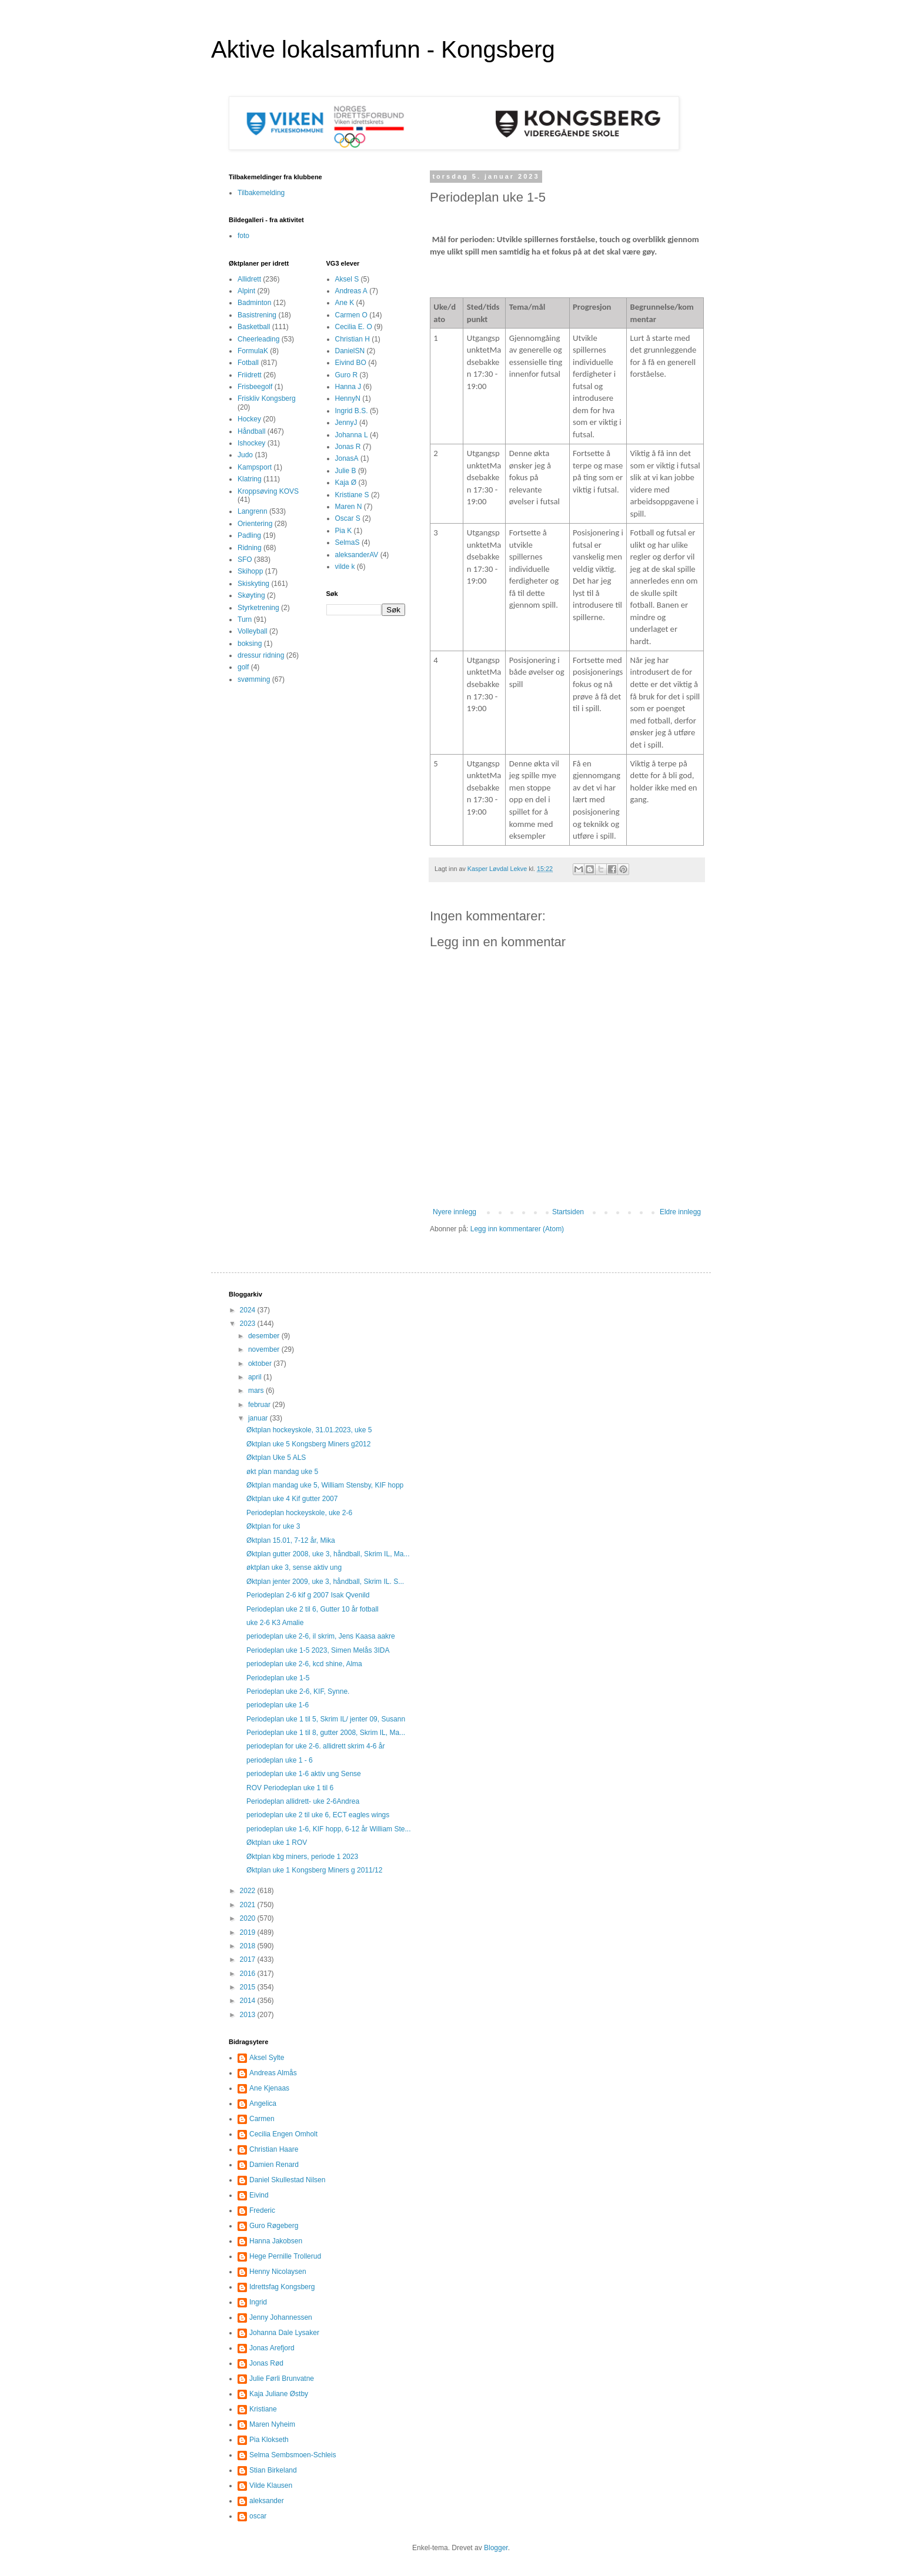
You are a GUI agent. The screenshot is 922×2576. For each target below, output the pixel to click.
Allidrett (249, 279)
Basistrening (257, 315)
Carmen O (351, 315)
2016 (249, 1973)
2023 (249, 1323)
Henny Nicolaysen (277, 2271)
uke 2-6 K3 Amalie (274, 1623)
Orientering (255, 524)
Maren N (348, 507)
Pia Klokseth (269, 2440)
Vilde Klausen (270, 2485)
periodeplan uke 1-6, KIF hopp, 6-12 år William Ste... (328, 1829)
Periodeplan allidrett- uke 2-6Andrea (303, 1801)
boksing (250, 643)
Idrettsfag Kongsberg (282, 2287)
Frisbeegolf (255, 387)
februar (260, 1405)
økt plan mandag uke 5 (282, 1472)
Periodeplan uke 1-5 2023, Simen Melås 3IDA (317, 1650)
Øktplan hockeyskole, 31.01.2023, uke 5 (309, 1430)
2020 (249, 1918)
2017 (249, 1959)
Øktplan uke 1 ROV (276, 1842)
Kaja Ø (346, 482)
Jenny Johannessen (280, 2317)
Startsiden (568, 1212)
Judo (245, 455)
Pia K (343, 531)
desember (265, 1336)
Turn (245, 619)
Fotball (248, 363)
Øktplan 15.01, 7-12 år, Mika (290, 1540)
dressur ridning (261, 655)
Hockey (249, 419)
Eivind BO (350, 363)
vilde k (345, 566)
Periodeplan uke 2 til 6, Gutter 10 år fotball (312, 1609)
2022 (249, 1891)
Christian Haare (273, 2149)
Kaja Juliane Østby (278, 2394)
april (255, 1377)
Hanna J (348, 387)
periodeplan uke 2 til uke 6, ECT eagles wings (317, 1815)
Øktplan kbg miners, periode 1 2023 (302, 1857)
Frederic (262, 2210)
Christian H (352, 339)
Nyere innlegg (454, 1212)
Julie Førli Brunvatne (281, 2378)
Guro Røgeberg (273, 2226)
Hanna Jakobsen (275, 2241)
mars (257, 1390)
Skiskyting (253, 583)
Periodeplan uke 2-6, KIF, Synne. (297, 1691)
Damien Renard (274, 2164)
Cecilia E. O (353, 327)
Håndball (251, 431)
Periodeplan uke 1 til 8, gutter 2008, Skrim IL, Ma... (325, 1733)
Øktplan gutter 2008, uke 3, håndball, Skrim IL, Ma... (327, 1554)
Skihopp (250, 571)
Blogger (496, 2548)
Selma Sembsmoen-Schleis (292, 2455)
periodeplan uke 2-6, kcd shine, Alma (304, 1664)
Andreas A (351, 291)
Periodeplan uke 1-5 (277, 1678)
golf (243, 667)
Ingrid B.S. (351, 411)
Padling (249, 535)
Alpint (246, 291)
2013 (249, 2015)
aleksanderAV (357, 555)
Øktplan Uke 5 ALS (276, 1457)
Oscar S (347, 518)
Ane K (345, 303)
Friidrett (250, 375)
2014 (249, 2001)
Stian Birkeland (273, 2470)
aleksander (266, 2501)
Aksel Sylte (266, 2058)
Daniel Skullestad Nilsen (287, 2180)
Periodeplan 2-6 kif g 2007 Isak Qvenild (307, 1595)
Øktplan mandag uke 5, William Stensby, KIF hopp (324, 1485)
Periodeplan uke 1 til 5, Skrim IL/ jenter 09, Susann (325, 1719)
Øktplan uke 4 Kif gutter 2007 (292, 1499)
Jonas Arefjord (272, 2348)
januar (259, 1418)
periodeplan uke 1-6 (277, 1705)
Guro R (346, 375)
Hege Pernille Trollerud (285, 2256)
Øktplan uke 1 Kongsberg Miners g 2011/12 (314, 1870)
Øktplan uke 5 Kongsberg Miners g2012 (308, 1444)
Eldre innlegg (680, 1212)
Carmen (262, 2119)
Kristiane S (352, 495)
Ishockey (251, 443)
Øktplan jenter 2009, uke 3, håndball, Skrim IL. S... (325, 1581)
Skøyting (251, 595)
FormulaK (253, 351)
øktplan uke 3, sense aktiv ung (294, 1567)
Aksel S (347, 279)
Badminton (254, 303)
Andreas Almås (273, 2073)
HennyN (347, 398)
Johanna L (351, 435)
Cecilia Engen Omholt (283, 2134)
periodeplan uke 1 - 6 (279, 1760)
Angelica (262, 2103)
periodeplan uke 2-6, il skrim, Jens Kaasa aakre (320, 1636)
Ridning (250, 548)
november (265, 1349)
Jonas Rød (266, 2363)
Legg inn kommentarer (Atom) (517, 1229)
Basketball (254, 327)
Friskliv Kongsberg (267, 398)
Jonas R (348, 447)
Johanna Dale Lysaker (284, 2333)
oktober (260, 1363)
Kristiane (263, 2409)
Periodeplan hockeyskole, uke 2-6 (299, 1513)
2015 (249, 1987)
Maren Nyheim (272, 2424)
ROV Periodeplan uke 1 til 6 (289, 1788)
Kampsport (255, 467)
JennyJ (346, 422)
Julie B (345, 471)
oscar (257, 2516)
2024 (249, 1310)
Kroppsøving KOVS (268, 491)
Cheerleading (258, 339)
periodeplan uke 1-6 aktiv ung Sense (303, 1774)
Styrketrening (258, 608)
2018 (249, 1946)
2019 (249, 1932)
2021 (249, 1905)
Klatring (250, 479)
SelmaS (347, 542)
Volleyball (253, 631)
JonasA (347, 458)
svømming (254, 679)
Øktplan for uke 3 (273, 1526)
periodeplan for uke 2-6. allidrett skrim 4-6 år (315, 1746)
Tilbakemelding (261, 193)
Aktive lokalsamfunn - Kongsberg (383, 49)
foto (243, 236)
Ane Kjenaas (269, 2088)
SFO (245, 559)
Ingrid (258, 2302)
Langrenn (253, 511)
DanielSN (350, 351)
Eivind (259, 2195)
